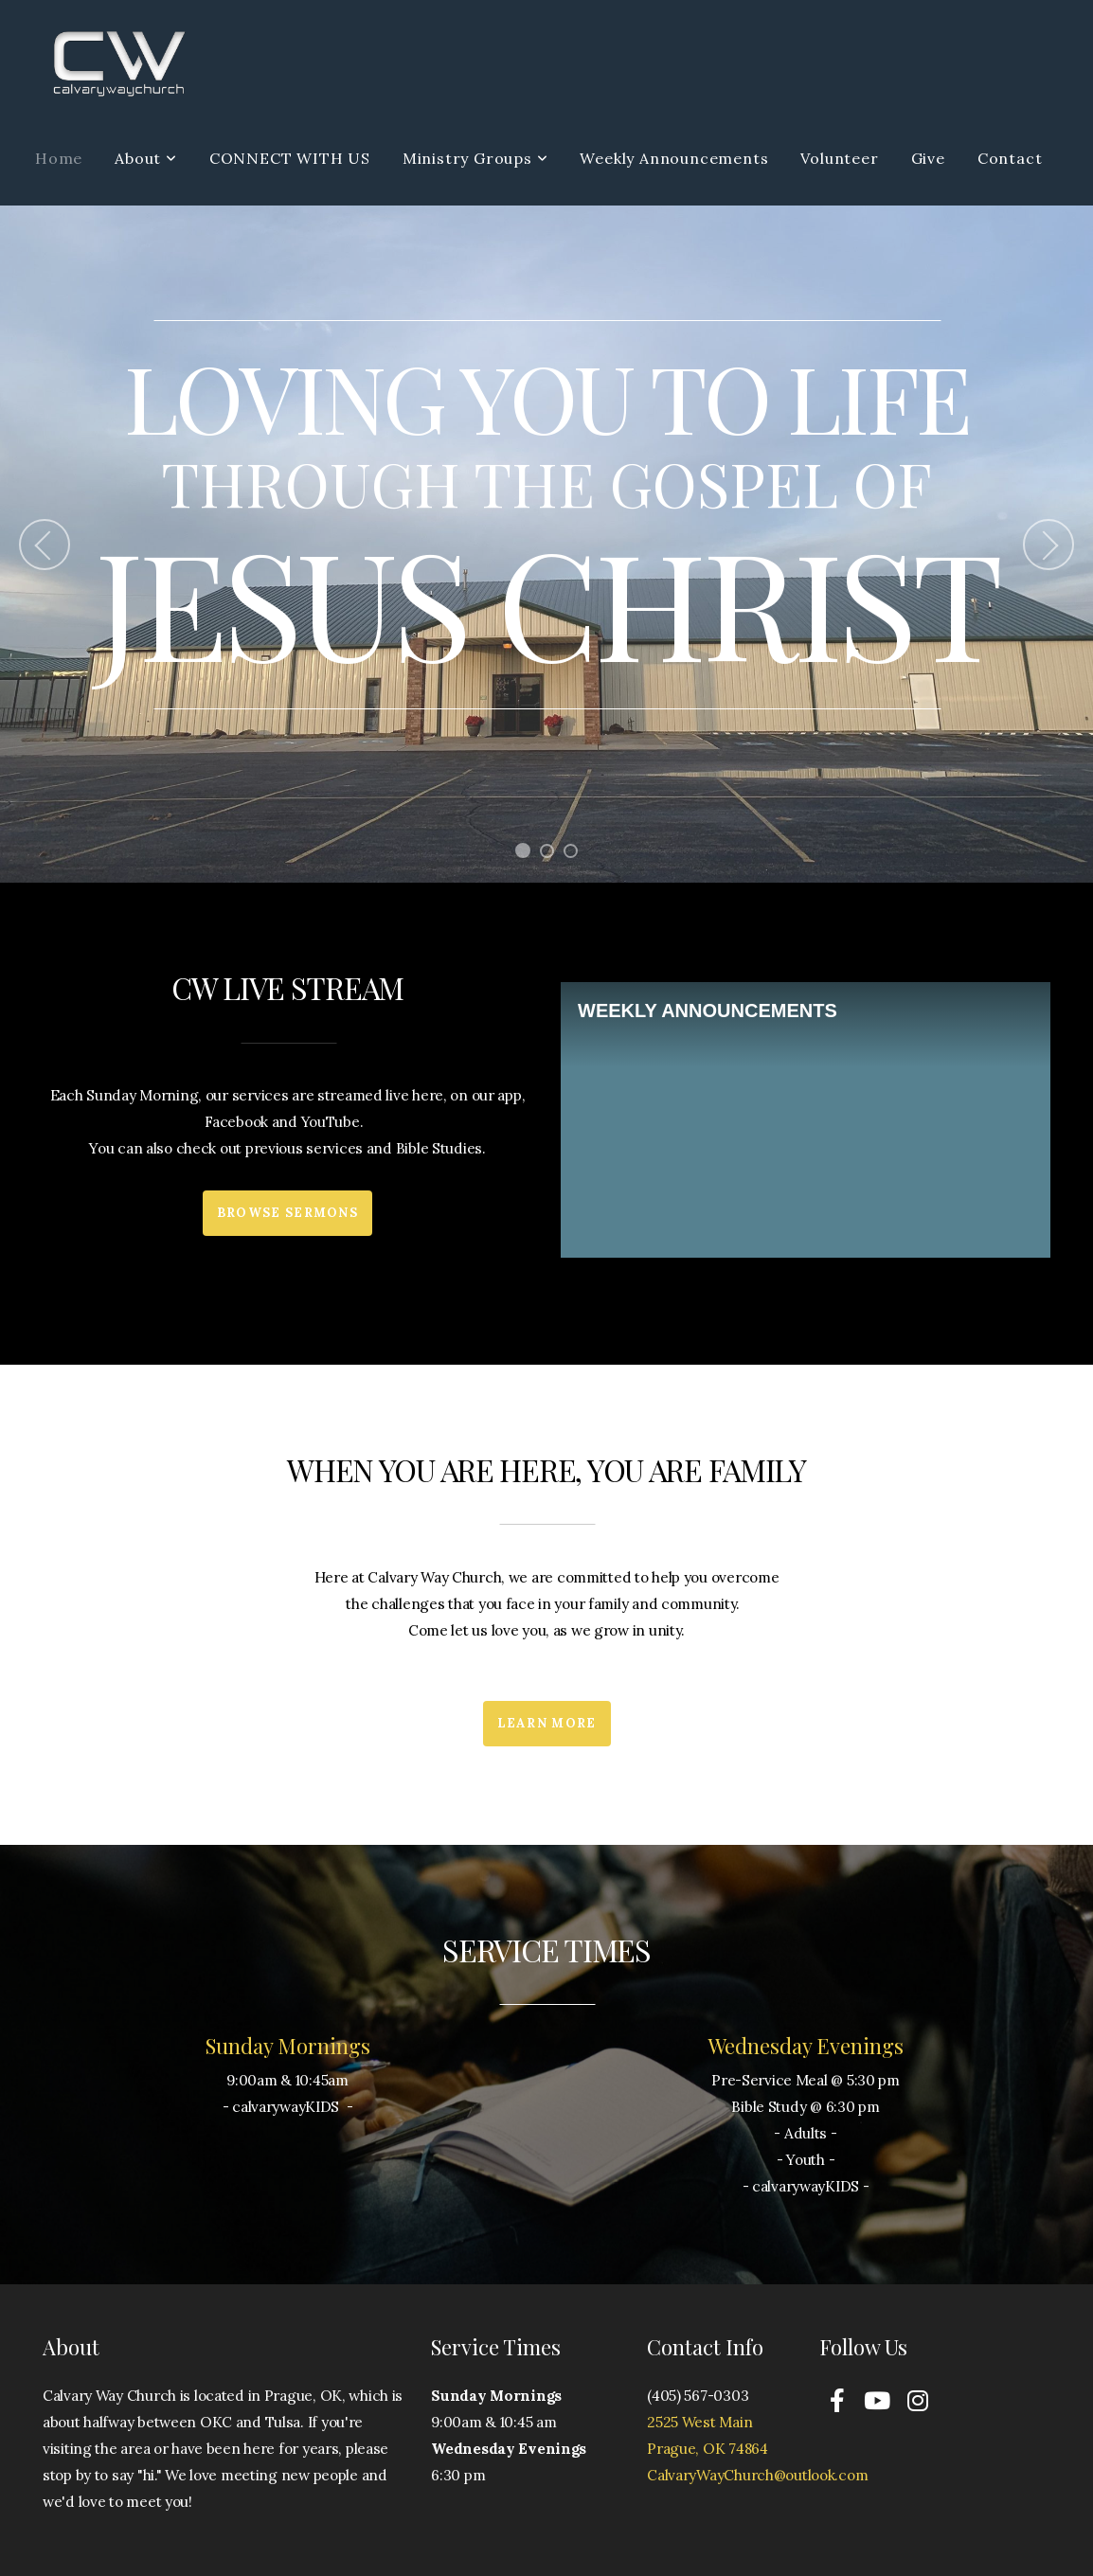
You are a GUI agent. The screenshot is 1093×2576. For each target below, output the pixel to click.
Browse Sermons (287, 1213)
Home (58, 158)
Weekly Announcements (674, 158)
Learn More (547, 1723)
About (146, 158)
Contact (1010, 158)
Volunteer (839, 158)
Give (928, 158)
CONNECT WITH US (289, 158)
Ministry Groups (475, 158)
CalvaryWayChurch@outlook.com (757, 2475)
